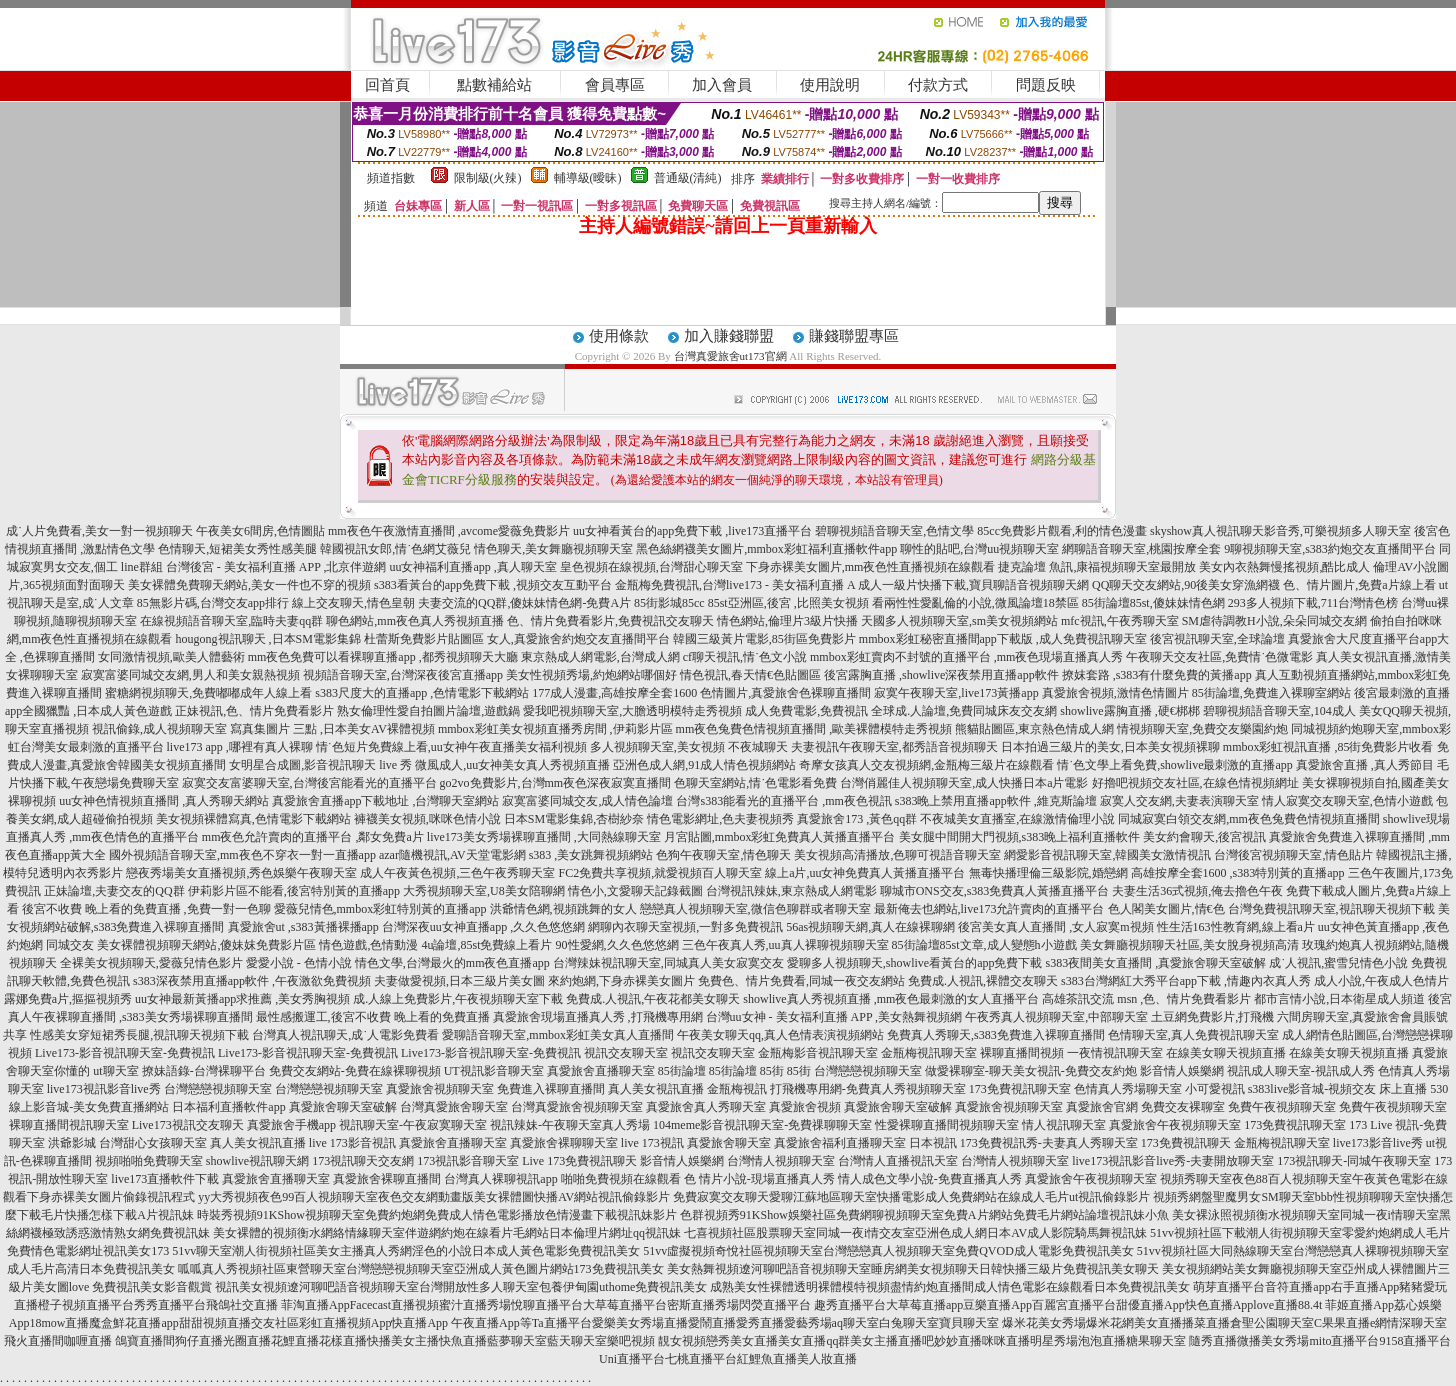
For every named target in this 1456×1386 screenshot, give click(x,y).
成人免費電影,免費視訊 (806, 711)
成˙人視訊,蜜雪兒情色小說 (1338, 963)
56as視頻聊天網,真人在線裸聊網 (870, 927)
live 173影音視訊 (352, 1143)
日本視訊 (933, 1143)
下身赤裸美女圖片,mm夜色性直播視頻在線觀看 (871, 567)
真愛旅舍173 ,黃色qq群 (857, 819)
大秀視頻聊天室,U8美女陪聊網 (484, 891)
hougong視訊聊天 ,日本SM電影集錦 (268, 639)
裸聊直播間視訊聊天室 (69, 1125)
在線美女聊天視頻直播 (1226, 1053)
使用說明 (830, 85)
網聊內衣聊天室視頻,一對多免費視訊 (685, 927)
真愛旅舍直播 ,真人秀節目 (1365, 765)
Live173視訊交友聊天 (188, 1125)
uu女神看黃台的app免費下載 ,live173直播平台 (692, 531)
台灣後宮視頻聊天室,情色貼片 (1293, 855)
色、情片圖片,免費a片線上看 (1359, 585)
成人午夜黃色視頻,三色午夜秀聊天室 (457, 873)
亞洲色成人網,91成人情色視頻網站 (704, 765)
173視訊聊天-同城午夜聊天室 (1354, 1161)
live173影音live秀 (1378, 1143)
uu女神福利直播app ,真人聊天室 (472, 567)
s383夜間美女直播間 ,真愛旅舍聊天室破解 (1155, 963)
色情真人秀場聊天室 (1128, 1089)
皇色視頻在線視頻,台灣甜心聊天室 (651, 567)
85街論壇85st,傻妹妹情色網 (1153, 603)
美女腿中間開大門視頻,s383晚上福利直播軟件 (1020, 837)
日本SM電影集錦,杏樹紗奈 (574, 819)
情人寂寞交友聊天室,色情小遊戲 (1347, 801)
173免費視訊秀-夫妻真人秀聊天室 (1049, 1143)
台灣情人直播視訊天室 (898, 1161)
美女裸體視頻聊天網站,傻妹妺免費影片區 (206, 945)
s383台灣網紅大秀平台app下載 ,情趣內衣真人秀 (1186, 981)
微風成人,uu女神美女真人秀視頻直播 (512, 765)
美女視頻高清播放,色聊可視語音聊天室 (897, 855)
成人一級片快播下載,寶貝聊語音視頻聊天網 (973, 585)
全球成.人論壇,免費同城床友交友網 (964, 711)
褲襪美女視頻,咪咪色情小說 (427, 819)
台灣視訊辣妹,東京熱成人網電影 (791, 891)
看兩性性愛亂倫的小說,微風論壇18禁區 (975, 603)
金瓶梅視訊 (737, 1089)
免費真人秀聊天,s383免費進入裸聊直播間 (996, 1035)
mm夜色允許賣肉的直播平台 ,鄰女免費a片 (313, 837)
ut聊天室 (115, 1071)
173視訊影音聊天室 (468, 1161)
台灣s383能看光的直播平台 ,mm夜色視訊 (783, 801)
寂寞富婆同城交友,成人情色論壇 (587, 801)
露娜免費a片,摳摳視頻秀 (68, 999)
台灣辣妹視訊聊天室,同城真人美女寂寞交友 (668, 963)
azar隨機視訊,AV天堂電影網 (452, 855)
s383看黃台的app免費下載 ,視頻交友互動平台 (493, 585)
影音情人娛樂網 (1182, 1071)
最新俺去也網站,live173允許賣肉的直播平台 (989, 909)
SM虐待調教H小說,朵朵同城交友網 (1274, 621)
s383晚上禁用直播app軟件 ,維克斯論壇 (996, 801)
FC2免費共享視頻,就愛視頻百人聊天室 (660, 873)
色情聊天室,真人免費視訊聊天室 (1193, 1035)
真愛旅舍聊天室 (729, 1143)
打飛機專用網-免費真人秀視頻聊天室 (868, 1089)
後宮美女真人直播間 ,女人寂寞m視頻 (1055, 927)
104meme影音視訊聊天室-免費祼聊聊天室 (762, 1125)
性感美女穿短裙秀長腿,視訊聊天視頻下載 (139, 1035)
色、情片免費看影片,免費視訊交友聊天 (610, 621)
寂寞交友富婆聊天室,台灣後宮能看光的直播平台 (309, 783)
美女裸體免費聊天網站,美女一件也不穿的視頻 (249, 585)
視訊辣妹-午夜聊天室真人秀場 (570, 1125)
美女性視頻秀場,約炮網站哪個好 (591, 675)
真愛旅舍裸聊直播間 (387, 1179)
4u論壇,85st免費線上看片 (486, 945)
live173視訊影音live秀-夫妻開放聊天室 (1173, 1161)
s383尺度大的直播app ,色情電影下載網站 (422, 693)
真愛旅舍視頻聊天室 (440, 1089)
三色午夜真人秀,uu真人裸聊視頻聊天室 (785, 945)
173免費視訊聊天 (1186, 1143)
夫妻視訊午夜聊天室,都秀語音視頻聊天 (894, 747)
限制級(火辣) (488, 178)
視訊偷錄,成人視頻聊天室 (159, 729)
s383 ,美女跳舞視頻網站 (591, 855)
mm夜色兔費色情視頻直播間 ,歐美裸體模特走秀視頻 (814, 729)
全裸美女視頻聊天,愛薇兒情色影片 (151, 963)
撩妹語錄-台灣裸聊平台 (204, 1071)
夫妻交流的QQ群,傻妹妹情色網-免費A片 (524, 603)
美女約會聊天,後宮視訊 (1204, 837)
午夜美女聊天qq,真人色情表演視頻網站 (780, 1035)
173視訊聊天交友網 (363, 1161)
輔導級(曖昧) (588, 178)
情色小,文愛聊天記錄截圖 (635, 891)
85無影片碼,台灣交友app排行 (213, 603)
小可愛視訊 (1215, 1089)
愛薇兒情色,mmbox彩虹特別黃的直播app (380, 909)
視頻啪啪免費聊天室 (149, 1161)
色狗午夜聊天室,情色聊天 (723, 855)
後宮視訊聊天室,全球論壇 (1217, 639)
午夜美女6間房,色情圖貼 (260, 531)
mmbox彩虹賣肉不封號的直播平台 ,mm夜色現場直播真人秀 (966, 657)
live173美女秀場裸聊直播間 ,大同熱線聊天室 (544, 837)
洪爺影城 (72, 1143)
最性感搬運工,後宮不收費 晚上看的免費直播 (373, 1017)
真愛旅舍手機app (291, 1125)
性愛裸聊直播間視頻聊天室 (947, 1125)
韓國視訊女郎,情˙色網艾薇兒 (395, 549)
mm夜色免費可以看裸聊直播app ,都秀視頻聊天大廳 (383, 657)
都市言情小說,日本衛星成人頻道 (1339, 999)
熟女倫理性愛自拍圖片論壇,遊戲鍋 (428, 711)
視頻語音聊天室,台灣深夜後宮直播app (403, 675)
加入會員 (722, 85)
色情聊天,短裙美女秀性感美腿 (237, 549)
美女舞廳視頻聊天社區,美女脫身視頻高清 (1189, 945)
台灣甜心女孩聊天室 (153, 1143)
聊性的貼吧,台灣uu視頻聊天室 (979, 549)
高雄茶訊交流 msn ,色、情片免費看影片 (1146, 999)
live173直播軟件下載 (165, 1179)
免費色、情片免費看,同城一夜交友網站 (801, 981)
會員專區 (615, 85)
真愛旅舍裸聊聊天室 (564, 1143)
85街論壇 (682, 1071)
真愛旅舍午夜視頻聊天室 (1175, 1125)
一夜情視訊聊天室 (1115, 1053)
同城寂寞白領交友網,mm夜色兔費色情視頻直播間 (1249, 819)
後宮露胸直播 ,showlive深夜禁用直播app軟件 (941, 675)
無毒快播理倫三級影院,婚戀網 (1048, 873)
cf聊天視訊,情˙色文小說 (745, 657)
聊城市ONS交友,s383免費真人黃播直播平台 (995, 891)
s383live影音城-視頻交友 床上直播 (1338, 1089)
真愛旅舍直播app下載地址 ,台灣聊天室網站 (385, 801)
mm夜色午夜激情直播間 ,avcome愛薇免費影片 (449, 531)
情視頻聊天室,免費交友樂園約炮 (1202, 729)
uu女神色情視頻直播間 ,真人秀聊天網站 (164, 801)
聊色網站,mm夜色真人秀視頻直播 (415, 621)
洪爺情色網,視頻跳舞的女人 (563, 909)
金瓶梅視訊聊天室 (929, 1053)
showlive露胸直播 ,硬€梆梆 (1129, 711)
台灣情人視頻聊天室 (781, 1161)
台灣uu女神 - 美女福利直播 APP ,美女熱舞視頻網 (834, 1017)
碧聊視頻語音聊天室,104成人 (1279, 711)
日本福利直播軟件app (228, 1107)
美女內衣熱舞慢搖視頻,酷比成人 (1284, 567)
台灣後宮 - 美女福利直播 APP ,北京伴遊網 (276, 567)
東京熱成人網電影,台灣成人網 (600, 657)
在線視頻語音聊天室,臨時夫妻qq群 (231, 621)
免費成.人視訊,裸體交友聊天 (983, 981)
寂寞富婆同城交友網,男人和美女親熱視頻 (190, 675)
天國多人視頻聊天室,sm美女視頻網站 (959, 621)
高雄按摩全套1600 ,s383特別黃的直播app (1238, 873)
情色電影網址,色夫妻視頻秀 (720, 819)
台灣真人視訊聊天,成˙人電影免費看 (345, 1035)
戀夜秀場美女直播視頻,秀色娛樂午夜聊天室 (241, 873)
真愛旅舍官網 (1102, 1107)
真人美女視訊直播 (656, 1089)
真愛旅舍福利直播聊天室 (840, 1143)
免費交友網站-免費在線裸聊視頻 (355, 1071)
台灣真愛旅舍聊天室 (454, 1107)
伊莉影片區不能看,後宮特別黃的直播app (294, 891)
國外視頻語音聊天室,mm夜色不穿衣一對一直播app (242, 855)
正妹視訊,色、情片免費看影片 (254, 711)
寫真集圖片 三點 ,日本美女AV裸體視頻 (332, 729)
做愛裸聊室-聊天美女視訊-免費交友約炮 (1031, 1071)
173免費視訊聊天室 (1020, 1089)
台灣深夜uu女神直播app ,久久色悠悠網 (483, 927)
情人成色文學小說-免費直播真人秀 (930, 1179)
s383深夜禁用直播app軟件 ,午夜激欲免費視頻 (252, 981)
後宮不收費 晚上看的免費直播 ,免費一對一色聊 (146, 909)
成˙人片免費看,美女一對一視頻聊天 (99, 531)
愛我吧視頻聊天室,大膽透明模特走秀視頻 (632, 711)
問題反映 (1046, 85)
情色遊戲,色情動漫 (368, 945)
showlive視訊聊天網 (257, 1161)
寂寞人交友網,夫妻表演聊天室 (1179, 801)
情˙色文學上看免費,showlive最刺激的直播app (1175, 765)
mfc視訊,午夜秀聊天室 (1120, 621)
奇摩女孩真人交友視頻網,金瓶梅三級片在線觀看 (926, 765)
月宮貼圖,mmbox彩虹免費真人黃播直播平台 (780, 837)
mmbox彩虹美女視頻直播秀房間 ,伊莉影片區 (555, 729)
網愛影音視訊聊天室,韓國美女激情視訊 (1107, 855)
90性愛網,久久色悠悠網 (617, 945)
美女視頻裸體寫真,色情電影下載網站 (253, 819)
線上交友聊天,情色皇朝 (353, 603)
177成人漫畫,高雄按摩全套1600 (614, 693)
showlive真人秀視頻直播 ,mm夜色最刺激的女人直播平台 (891, 999)
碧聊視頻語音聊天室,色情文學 (894, 531)
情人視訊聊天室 (1064, 1125)
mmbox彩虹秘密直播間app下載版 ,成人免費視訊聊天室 (1003, 639)
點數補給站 (494, 85)
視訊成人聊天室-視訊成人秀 (1301, 1071)
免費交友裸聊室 (1183, 1107)
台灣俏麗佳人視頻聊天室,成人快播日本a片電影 (964, 783)
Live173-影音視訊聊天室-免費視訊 (125, 1053)
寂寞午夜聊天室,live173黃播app (956, 693)
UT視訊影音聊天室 (494, 1071)
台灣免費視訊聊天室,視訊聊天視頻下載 (1331, 909)
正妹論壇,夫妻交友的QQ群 (114, 891)
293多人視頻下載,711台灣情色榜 (1313, 603)
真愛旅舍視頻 (805, 1107)
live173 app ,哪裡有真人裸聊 (240, 747)
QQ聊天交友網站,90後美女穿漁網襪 (1186, 585)
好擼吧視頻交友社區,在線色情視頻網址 (1195, 783)
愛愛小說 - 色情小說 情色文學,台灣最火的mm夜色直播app (398, 963)
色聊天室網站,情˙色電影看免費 (755, 783)
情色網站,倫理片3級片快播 (787, 621)
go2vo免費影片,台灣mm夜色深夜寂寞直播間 (556, 783)
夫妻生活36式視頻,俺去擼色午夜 (1197, 891)
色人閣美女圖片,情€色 (1166, 909)
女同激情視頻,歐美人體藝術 (171, 657)
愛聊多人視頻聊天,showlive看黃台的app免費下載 (915, 963)
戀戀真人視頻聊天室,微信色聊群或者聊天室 (755, 909)
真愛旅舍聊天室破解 (343, 1107)
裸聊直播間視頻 (1022, 1053)
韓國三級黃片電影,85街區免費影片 (764, 639)
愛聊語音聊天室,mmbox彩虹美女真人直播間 (558, 1035)
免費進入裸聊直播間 (551, 1089)
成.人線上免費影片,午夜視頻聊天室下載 (458, 999)
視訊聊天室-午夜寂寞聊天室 (413, 1125)
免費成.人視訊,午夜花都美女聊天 (653, 999)
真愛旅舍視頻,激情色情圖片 (1115, 693)
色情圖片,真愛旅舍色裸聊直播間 (785, 693)
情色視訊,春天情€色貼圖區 (750, 675)
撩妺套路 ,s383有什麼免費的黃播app (1157, 675)
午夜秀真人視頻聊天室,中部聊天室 (1056, 1017)
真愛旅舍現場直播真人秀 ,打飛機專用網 (598, 1017)
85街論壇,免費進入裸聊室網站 (1271, 693)
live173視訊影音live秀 (104, 1089)
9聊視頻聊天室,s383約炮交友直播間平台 (1330, 549)
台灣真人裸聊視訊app (500, 1179)
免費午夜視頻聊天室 (1282, 1107)
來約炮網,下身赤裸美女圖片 (621, 981)
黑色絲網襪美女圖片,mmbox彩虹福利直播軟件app (766, 549)
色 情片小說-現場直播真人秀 (759, 1179)
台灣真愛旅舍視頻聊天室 (577, 1107)
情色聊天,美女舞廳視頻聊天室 (553, 549)
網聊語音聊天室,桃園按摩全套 (1141, 549)
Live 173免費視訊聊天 (579, 1161)
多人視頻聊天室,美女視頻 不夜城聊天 (689, 747)
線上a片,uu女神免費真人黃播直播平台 (865, 873)
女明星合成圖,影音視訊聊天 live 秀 (320, 765)
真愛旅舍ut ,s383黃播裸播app (303, 927)
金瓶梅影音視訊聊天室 (818, 1053)
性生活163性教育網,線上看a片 (1236, 927)
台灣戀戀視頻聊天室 (868, 1071)
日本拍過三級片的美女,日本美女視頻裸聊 (1110, 747)
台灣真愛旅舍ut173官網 (730, 356)
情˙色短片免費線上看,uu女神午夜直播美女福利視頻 (451, 747)
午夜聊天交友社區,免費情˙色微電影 (1219, 657)
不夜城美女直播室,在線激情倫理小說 (1017, 819)
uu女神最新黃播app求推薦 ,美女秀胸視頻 (242, 999)
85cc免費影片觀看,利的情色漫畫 (1062, 531)
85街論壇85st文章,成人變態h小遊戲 (984, 945)
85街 (772, 1071)
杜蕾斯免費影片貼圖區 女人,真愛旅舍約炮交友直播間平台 (517, 639)
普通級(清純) (688, 178)
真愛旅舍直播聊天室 (601, 1071)
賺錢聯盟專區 (854, 336)
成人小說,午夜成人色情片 (1381, 981)
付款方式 (938, 85)
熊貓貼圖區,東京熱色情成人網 (1034, 729)
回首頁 (387, 85)
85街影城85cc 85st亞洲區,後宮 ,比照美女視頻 (751, 603)
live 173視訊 (652, 1143)
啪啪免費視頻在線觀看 (621, 1179)
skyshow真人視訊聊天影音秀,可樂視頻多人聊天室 (1280, 531)
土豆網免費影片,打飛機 (1212, 1017)
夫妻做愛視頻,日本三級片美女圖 (459, 981)
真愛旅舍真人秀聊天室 (706, 1107)
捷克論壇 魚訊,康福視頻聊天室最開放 (1097, 567)
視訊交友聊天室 (626, 1053)
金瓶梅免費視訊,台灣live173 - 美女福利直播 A (735, 585)
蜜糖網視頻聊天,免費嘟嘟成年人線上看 (208, 693)
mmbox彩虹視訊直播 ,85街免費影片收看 (1328, 747)
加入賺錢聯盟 (729, 336)
